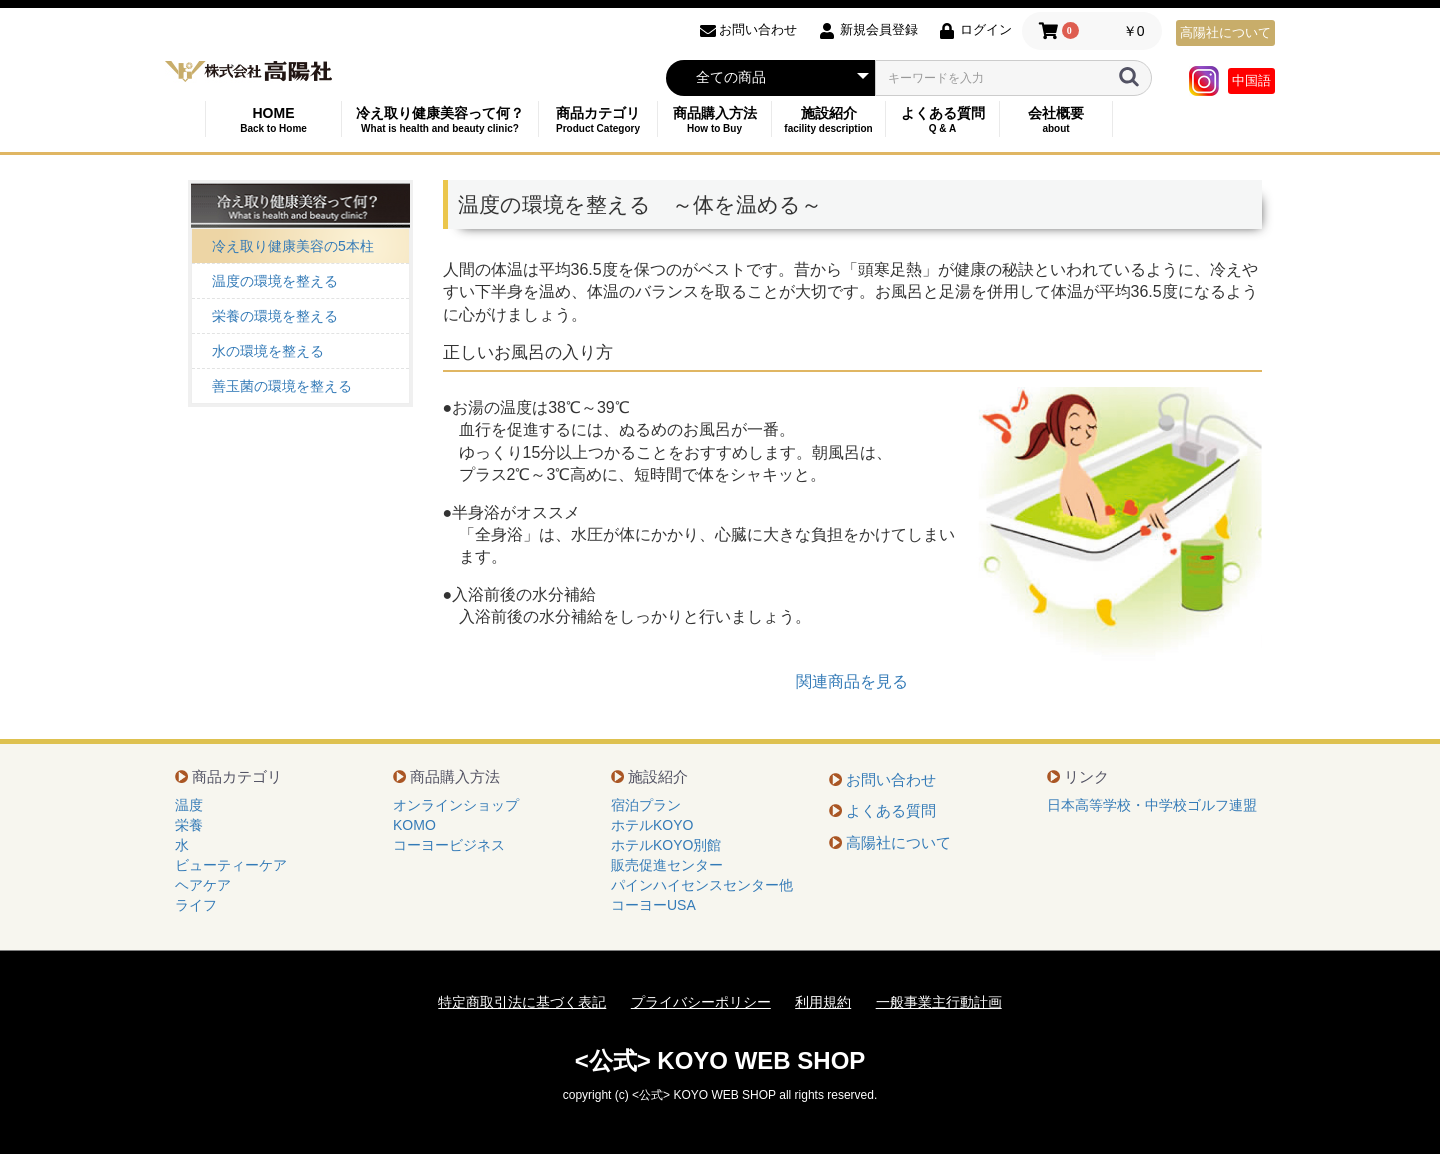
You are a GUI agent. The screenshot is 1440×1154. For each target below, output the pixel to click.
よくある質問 (942, 119)
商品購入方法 (714, 119)
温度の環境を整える (275, 281)
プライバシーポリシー (701, 1002)
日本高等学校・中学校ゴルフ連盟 (1152, 805)
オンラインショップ (456, 805)
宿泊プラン (646, 805)
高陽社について (1225, 32)
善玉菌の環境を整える (282, 386)
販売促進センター (667, 865)
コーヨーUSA (653, 905)
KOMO (414, 825)
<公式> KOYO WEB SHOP (720, 1060)
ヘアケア (203, 885)
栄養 (189, 825)
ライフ (196, 905)
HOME (273, 119)
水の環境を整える (268, 351)
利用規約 (823, 1002)
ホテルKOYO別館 (666, 845)
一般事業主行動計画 (939, 1002)
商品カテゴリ (598, 119)
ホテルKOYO (652, 825)
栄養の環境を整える (275, 316)
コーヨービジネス (449, 845)
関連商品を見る (852, 681)
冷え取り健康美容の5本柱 (293, 246)
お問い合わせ (891, 779)
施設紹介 (828, 119)
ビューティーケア (231, 865)
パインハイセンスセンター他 (702, 885)
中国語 (1251, 80)
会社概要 (1056, 119)
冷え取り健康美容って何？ (440, 119)
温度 (189, 805)
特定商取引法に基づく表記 (522, 1002)
